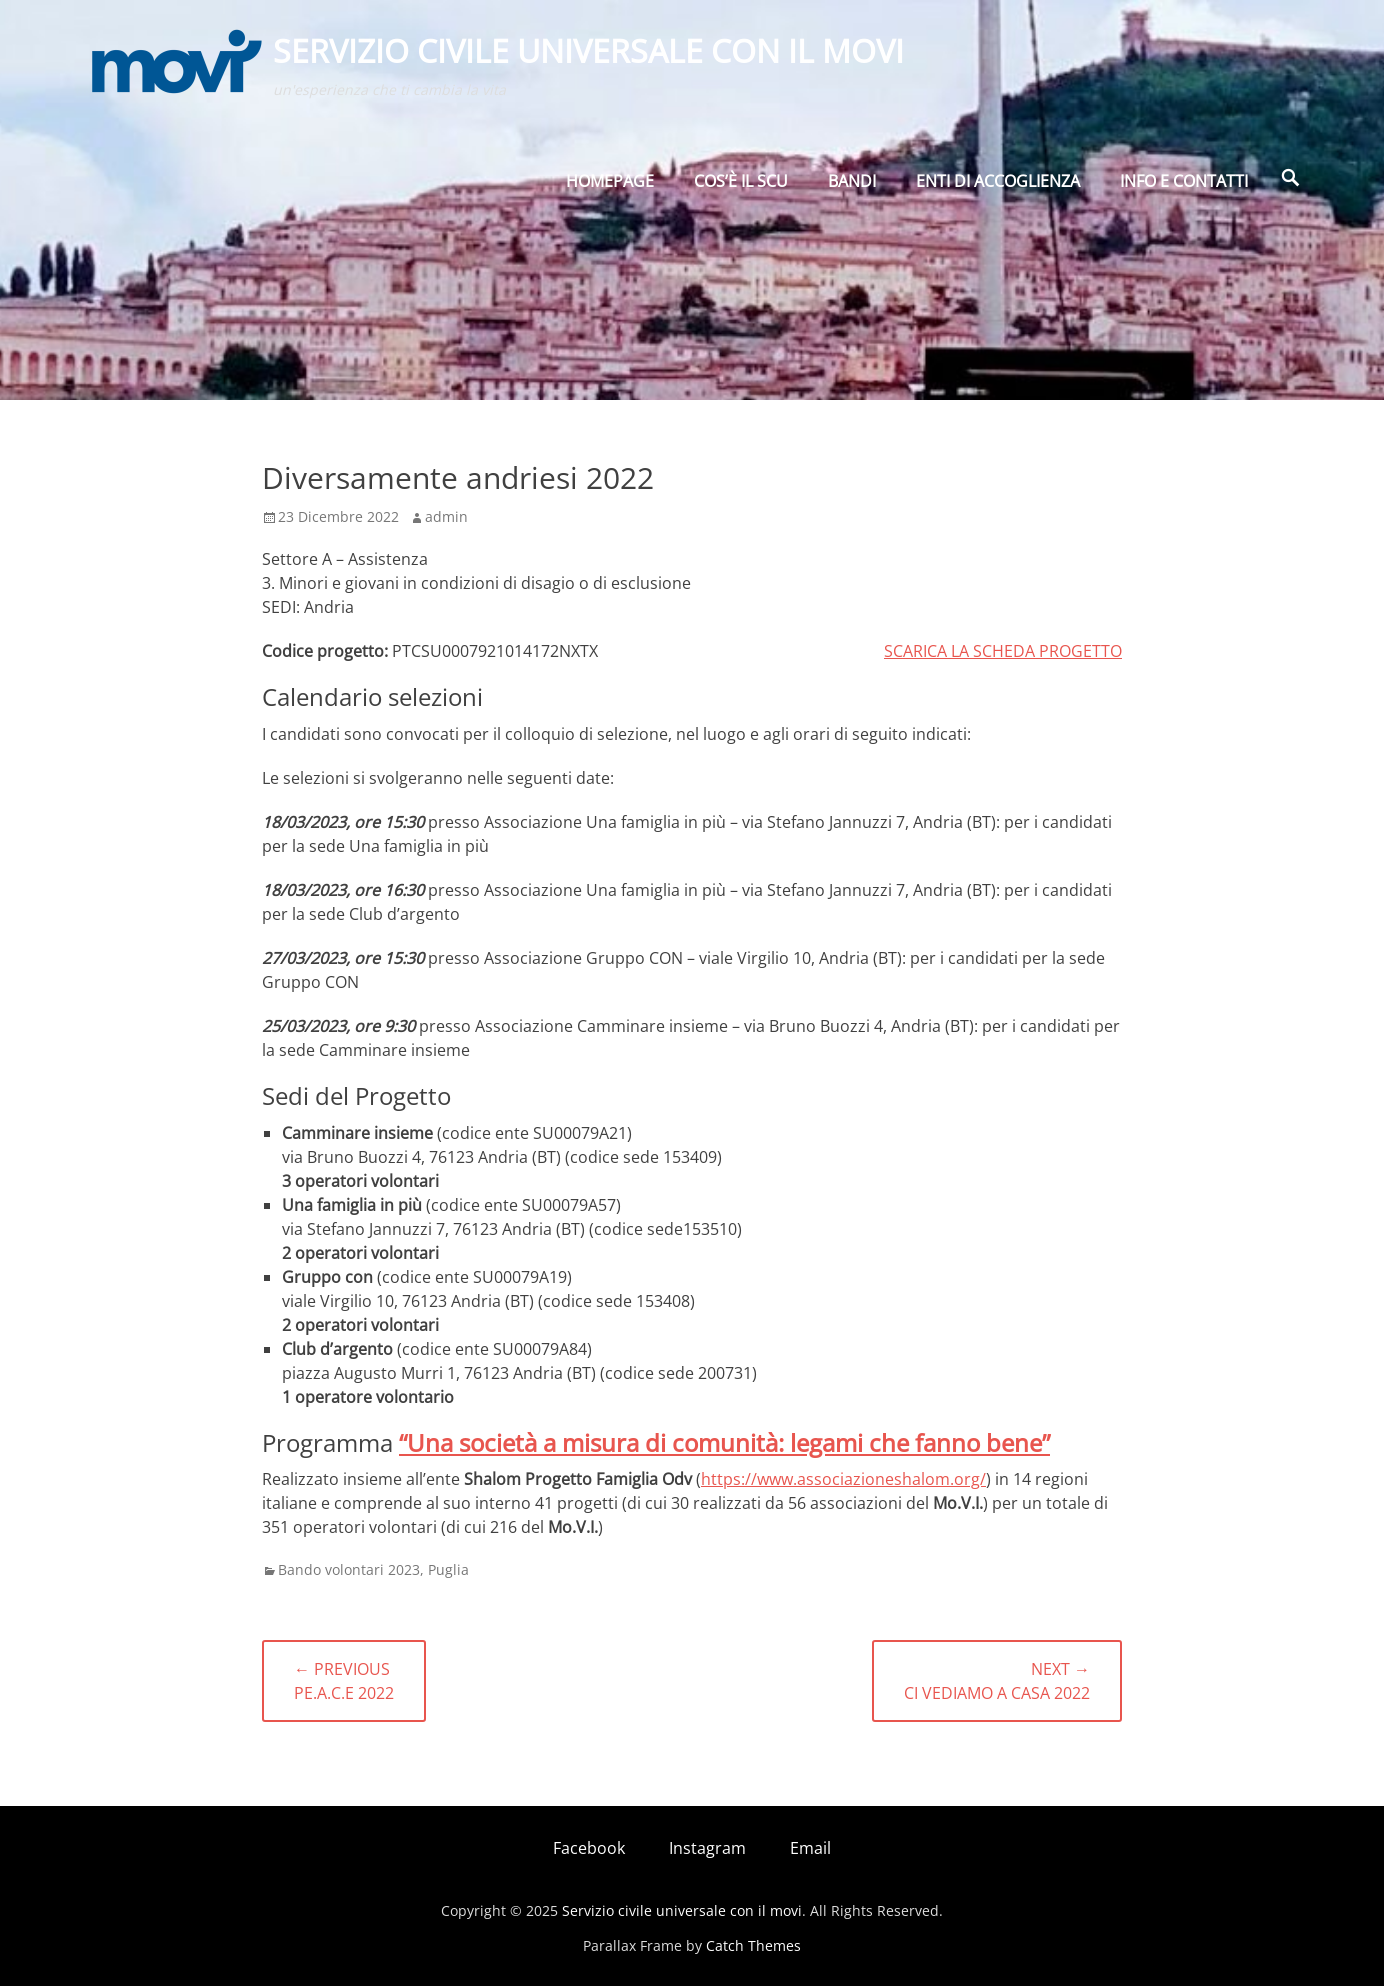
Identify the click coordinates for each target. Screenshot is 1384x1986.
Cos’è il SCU (741, 187)
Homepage (610, 187)
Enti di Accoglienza (998, 187)
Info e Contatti (1184, 187)
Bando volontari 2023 (349, 1569)
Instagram (707, 1848)
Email (810, 1848)
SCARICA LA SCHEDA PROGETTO (1003, 651)
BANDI (852, 187)
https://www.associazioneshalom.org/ (843, 1479)
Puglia (448, 1569)
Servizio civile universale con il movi (590, 53)
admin (446, 516)
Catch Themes (753, 1945)
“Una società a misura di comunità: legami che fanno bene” (724, 1442)
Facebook (589, 1848)
